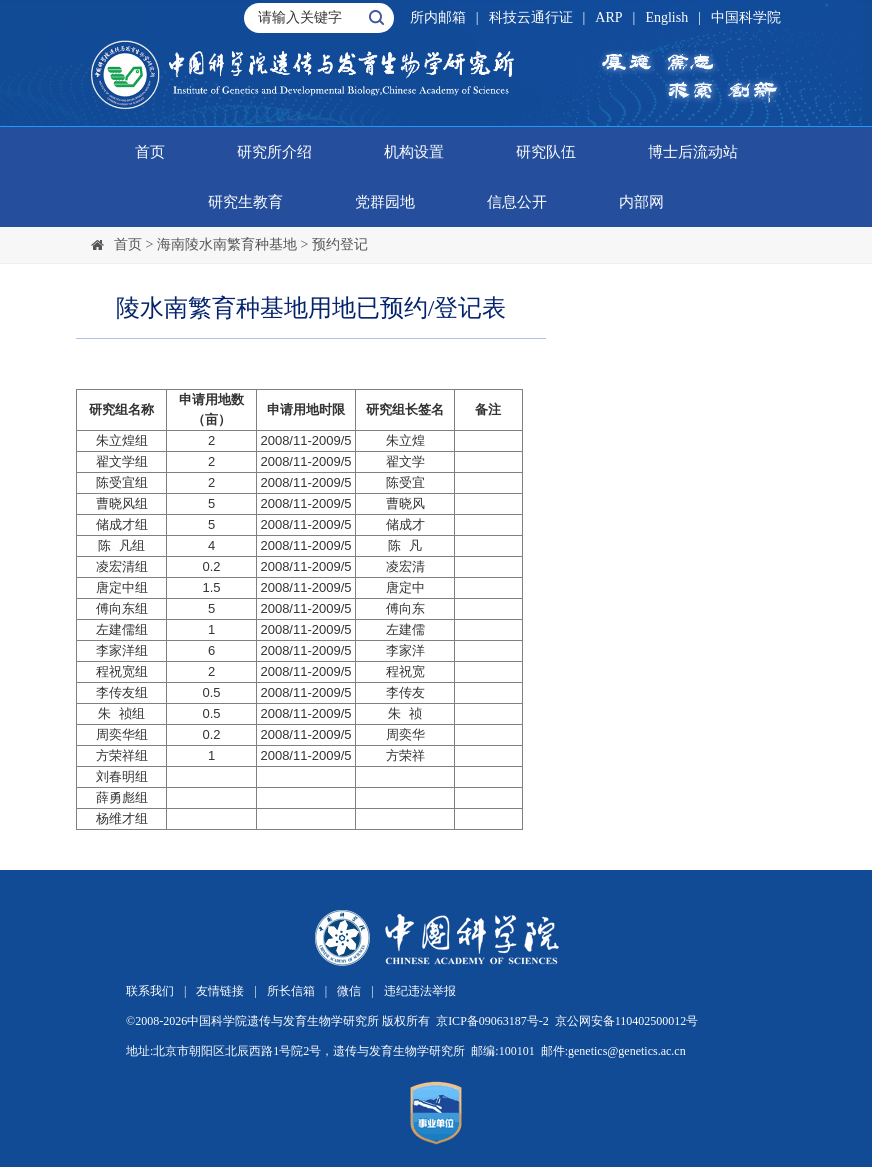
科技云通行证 (531, 17)
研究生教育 (245, 202)
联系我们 (150, 991)
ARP (608, 17)
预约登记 (340, 244)
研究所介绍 (274, 152)
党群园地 (385, 202)
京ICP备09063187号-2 (492, 1021)
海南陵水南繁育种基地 (227, 244)
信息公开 (517, 202)
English (666, 17)
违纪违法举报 (420, 991)
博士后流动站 (693, 152)
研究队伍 (546, 152)
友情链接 (220, 991)
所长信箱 (291, 991)
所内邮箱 (438, 17)
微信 (349, 991)
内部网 (641, 202)
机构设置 (414, 152)
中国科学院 (746, 17)
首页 (150, 152)
